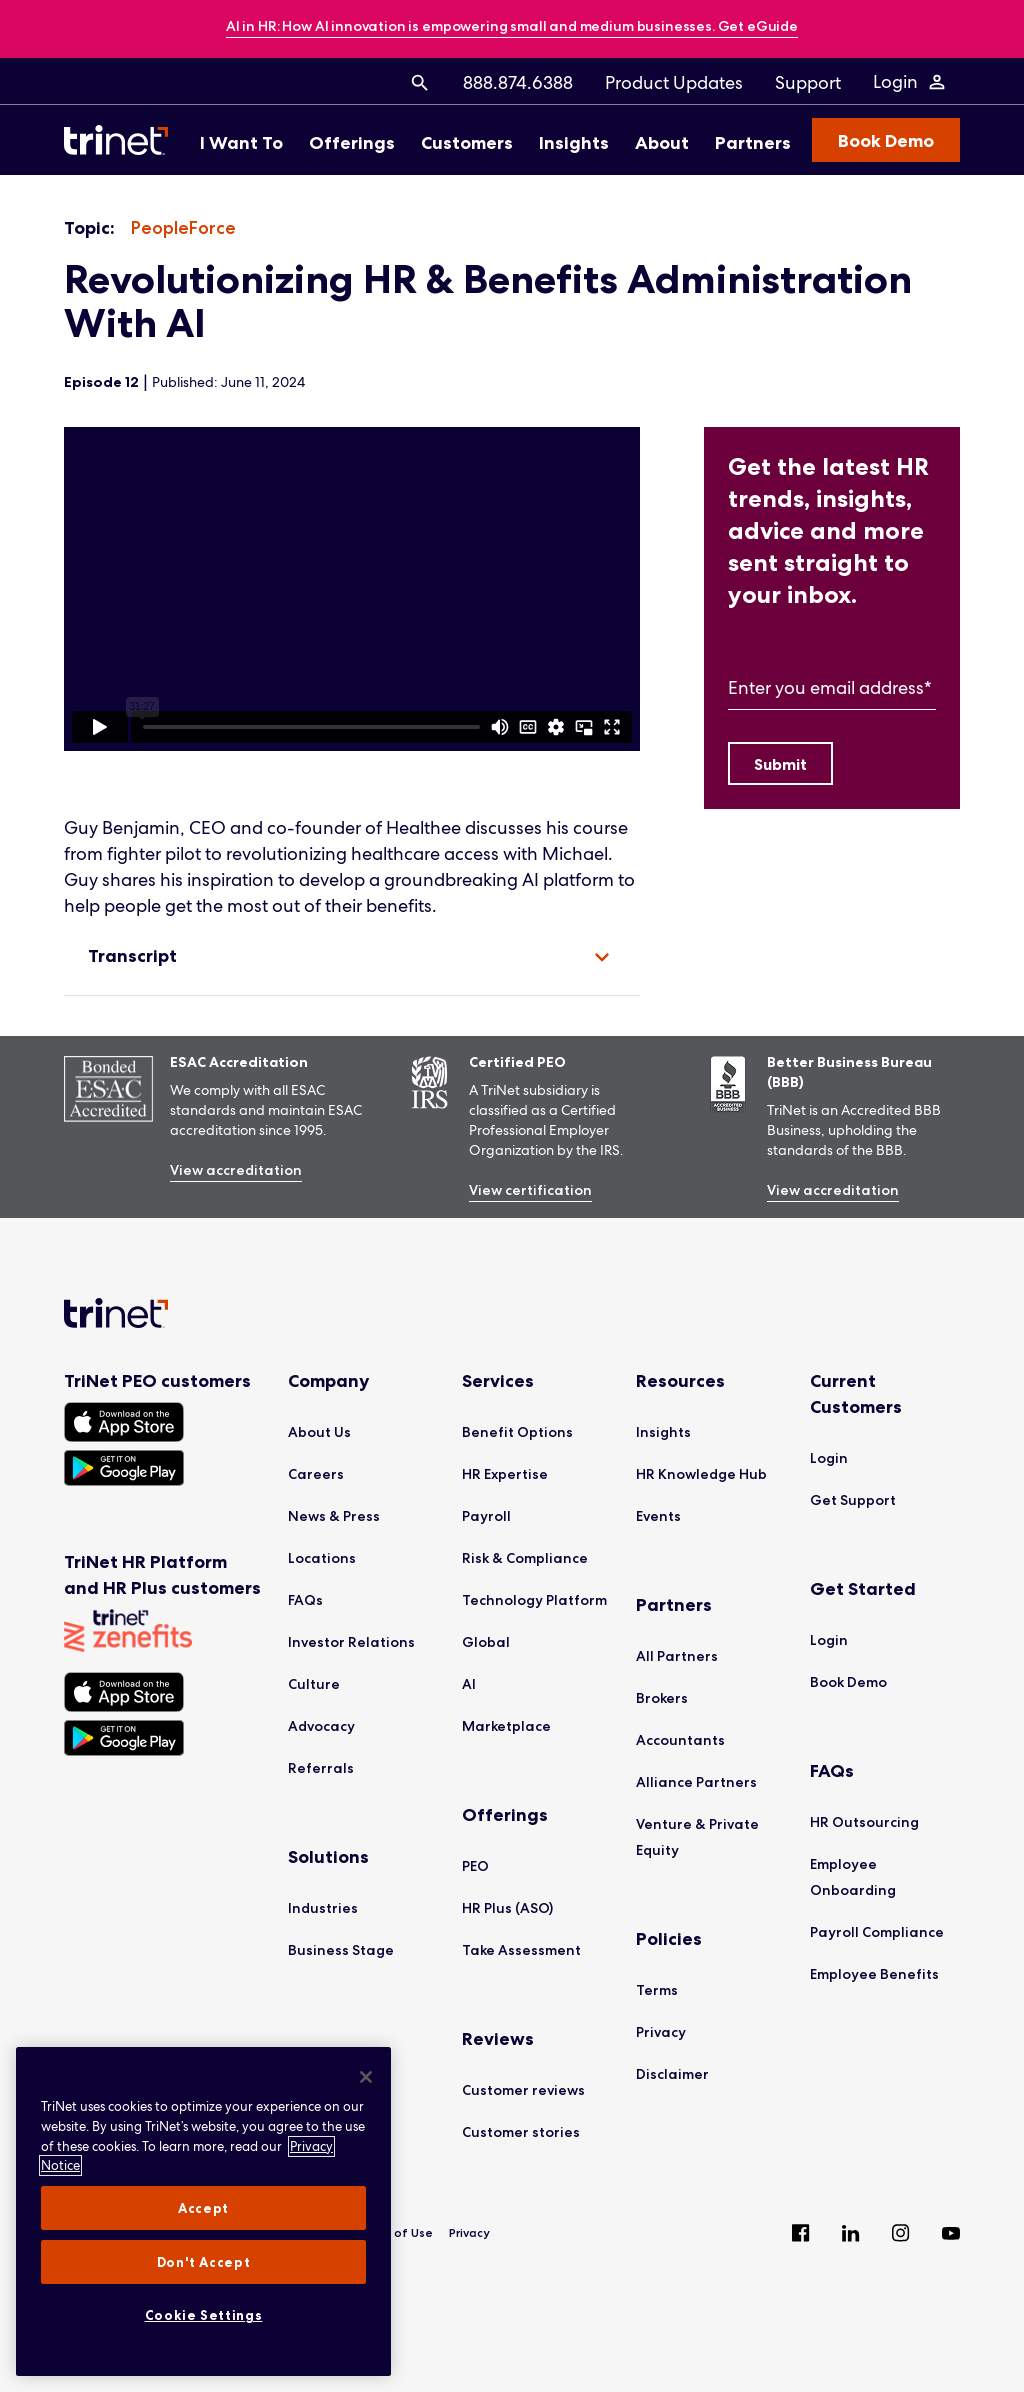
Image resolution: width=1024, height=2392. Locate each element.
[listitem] (183, 228)
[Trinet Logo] (122, 140)
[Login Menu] (910, 82)
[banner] (512, 27)
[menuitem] (420, 82)
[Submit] (780, 763)
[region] (352, 589)
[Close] (366, 2077)
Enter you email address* (830, 687)
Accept (203, 2208)
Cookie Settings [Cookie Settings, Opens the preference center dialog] (204, 2315)
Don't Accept (204, 2262)
